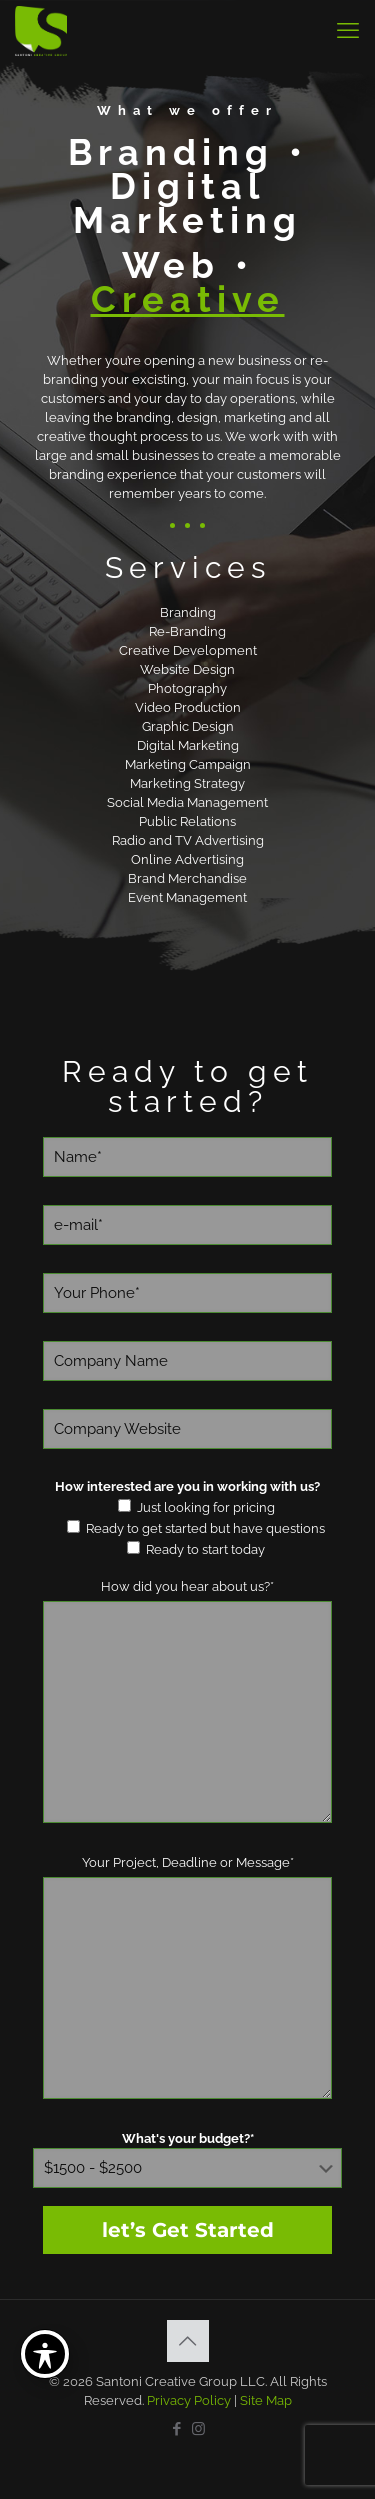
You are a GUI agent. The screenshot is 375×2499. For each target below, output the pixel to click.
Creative (188, 299)
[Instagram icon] (198, 2429)
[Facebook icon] (177, 2429)
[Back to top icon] (188, 2341)
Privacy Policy (189, 2400)
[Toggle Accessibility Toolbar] (45, 2354)
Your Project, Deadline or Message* (188, 1862)
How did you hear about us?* (187, 1586)
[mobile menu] (348, 30)
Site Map (266, 2400)
